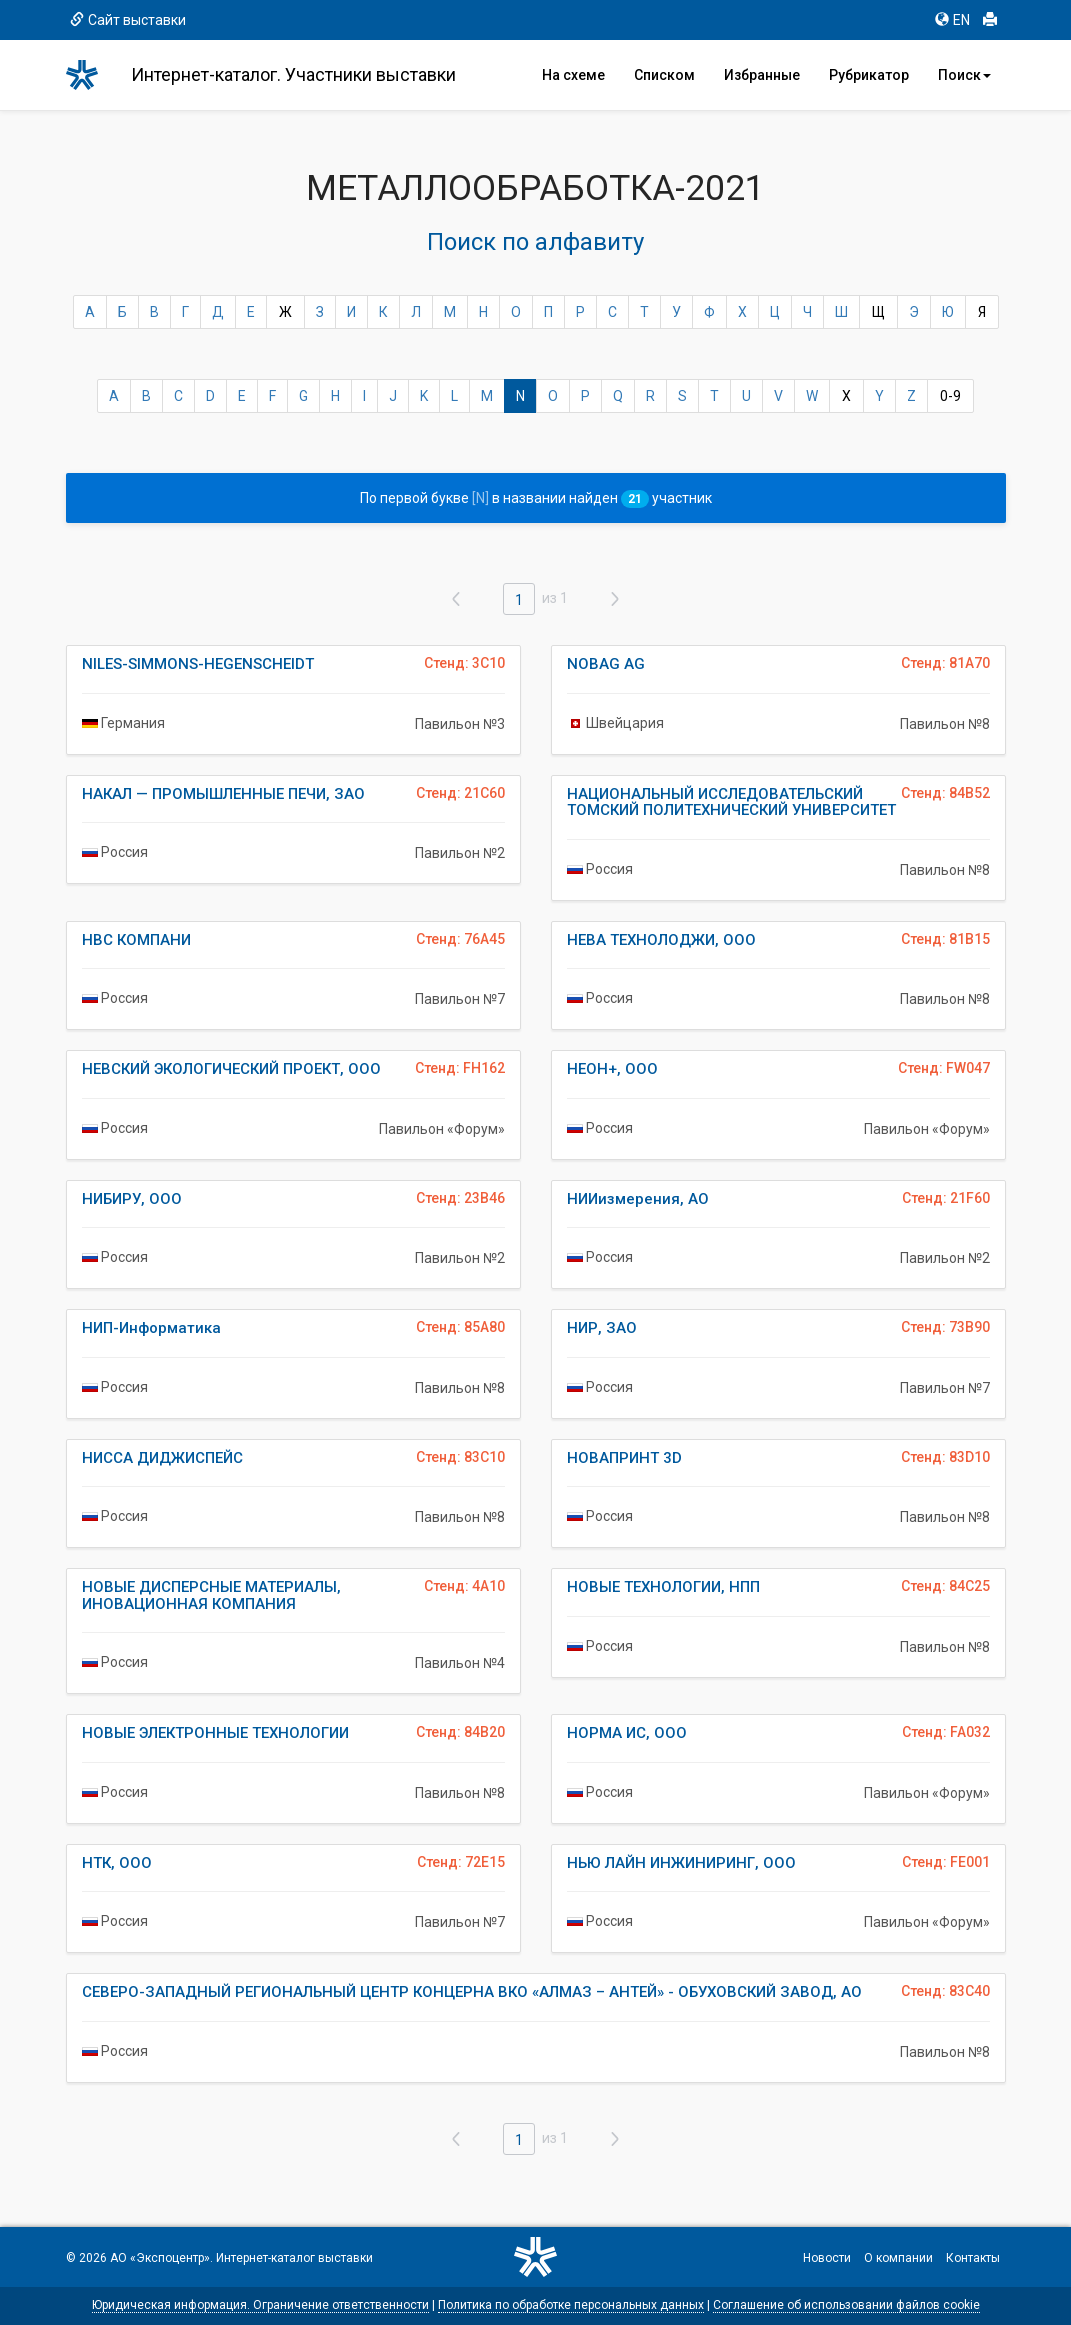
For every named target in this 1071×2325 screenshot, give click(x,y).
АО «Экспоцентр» (160, 2258)
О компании (898, 2258)
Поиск (964, 75)
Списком (664, 75)
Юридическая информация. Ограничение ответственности (260, 2305)
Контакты (973, 2258)
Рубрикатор (869, 75)
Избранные (762, 75)
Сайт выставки (128, 20)
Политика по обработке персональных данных (571, 2305)
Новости (827, 2258)
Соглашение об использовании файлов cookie (846, 2305)
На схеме (573, 75)
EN (952, 20)
